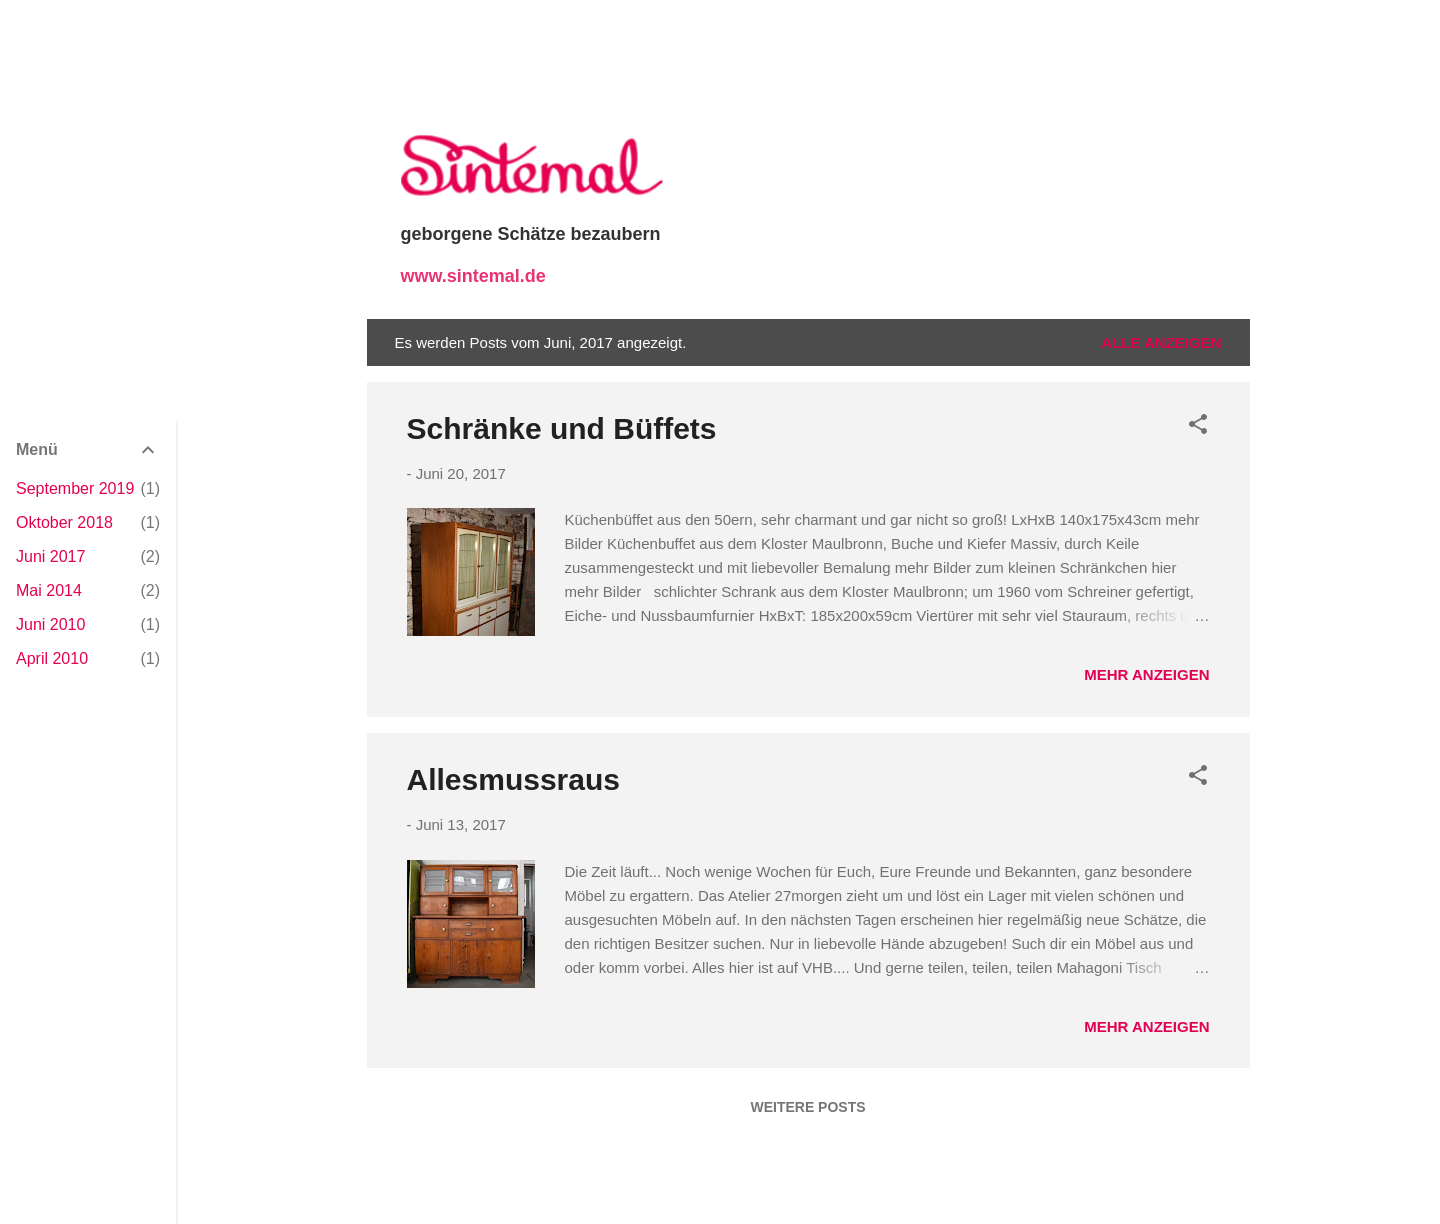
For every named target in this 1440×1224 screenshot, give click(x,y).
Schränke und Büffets (562, 428)
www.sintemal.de (473, 276)
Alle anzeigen (1161, 342)
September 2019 (75, 488)
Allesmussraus (513, 779)
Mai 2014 (49, 590)
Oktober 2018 (64, 522)
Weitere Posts (807, 1107)
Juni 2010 (50, 624)
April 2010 (52, 658)
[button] (1198, 427)
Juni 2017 (50, 556)
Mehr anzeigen (1146, 674)
